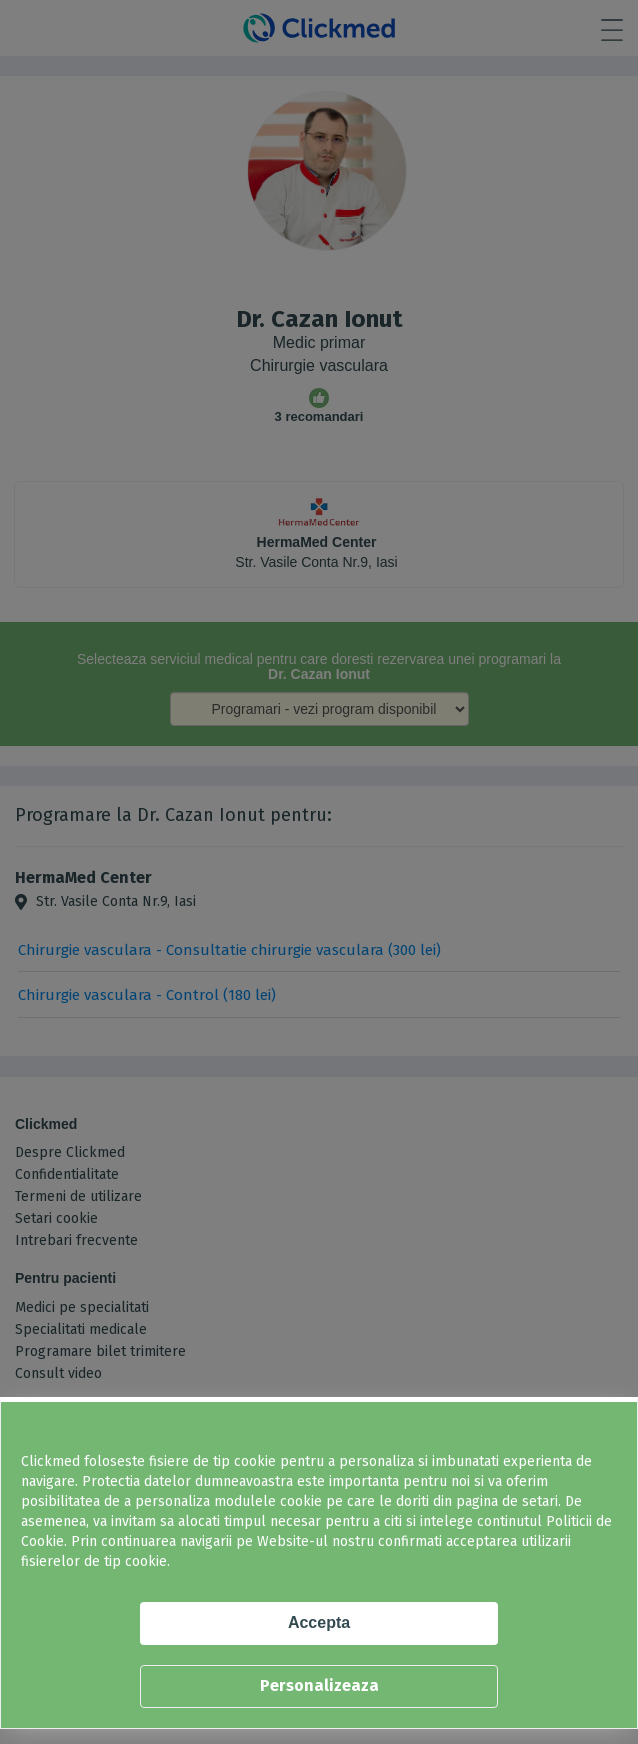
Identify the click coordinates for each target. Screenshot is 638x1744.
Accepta (319, 1622)
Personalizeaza (319, 1685)
